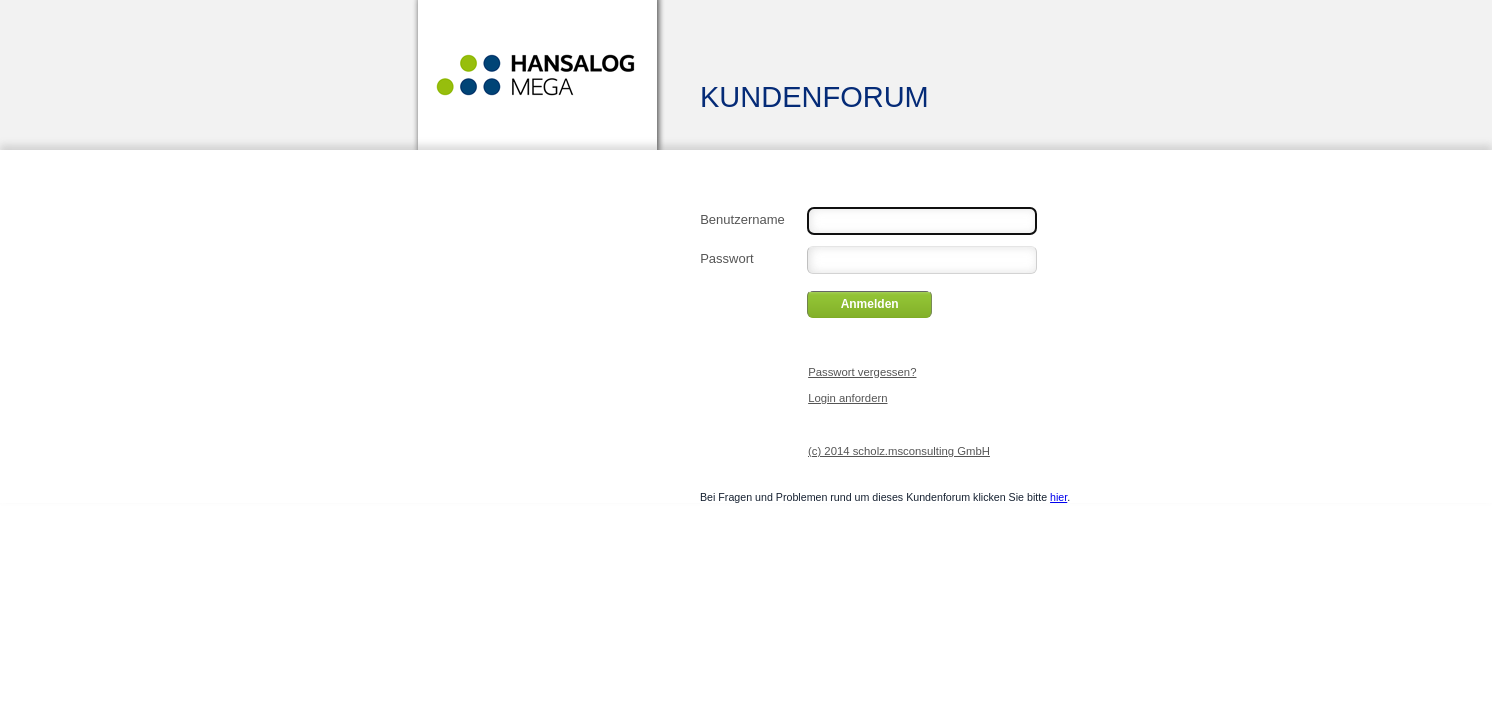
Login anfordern (847, 398)
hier (1058, 497)
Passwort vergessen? (862, 372)
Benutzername (742, 218)
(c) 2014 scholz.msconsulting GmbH (899, 451)
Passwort (726, 257)
